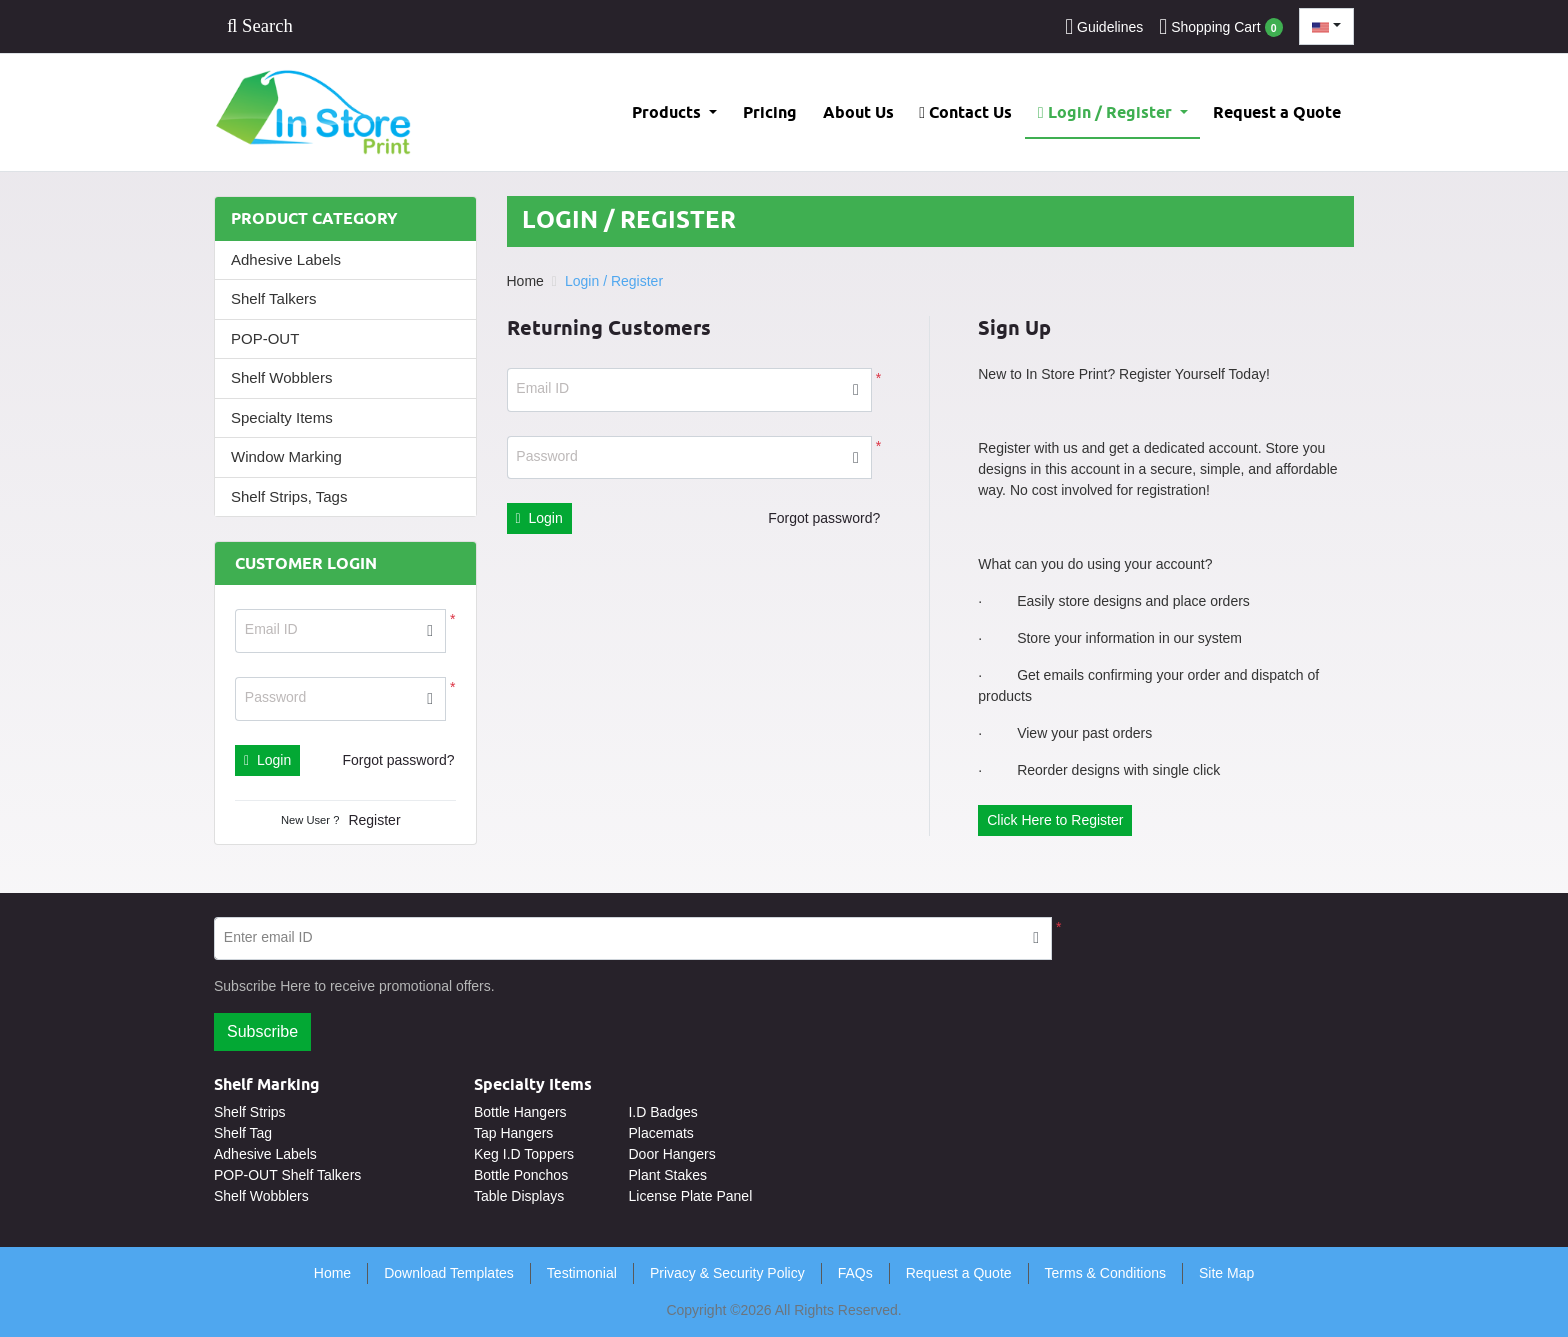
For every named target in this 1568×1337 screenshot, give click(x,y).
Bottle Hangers (520, 1112)
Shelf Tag (243, 1133)
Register (374, 820)
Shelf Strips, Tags (289, 496)
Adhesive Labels (286, 259)
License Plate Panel (690, 1196)
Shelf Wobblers (281, 377)
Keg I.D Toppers (524, 1154)
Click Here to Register (1055, 820)
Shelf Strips (250, 1112)
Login (267, 760)
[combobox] (1326, 26)
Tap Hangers (513, 1133)
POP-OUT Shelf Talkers (287, 1175)
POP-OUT (265, 338)
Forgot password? (398, 760)
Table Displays (519, 1196)
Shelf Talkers (274, 298)
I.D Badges (662, 1112)
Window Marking (286, 456)
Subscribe (262, 1031)
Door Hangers (671, 1154)
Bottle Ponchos (521, 1175)
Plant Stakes (667, 1175)
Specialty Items (282, 417)
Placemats (660, 1133)
